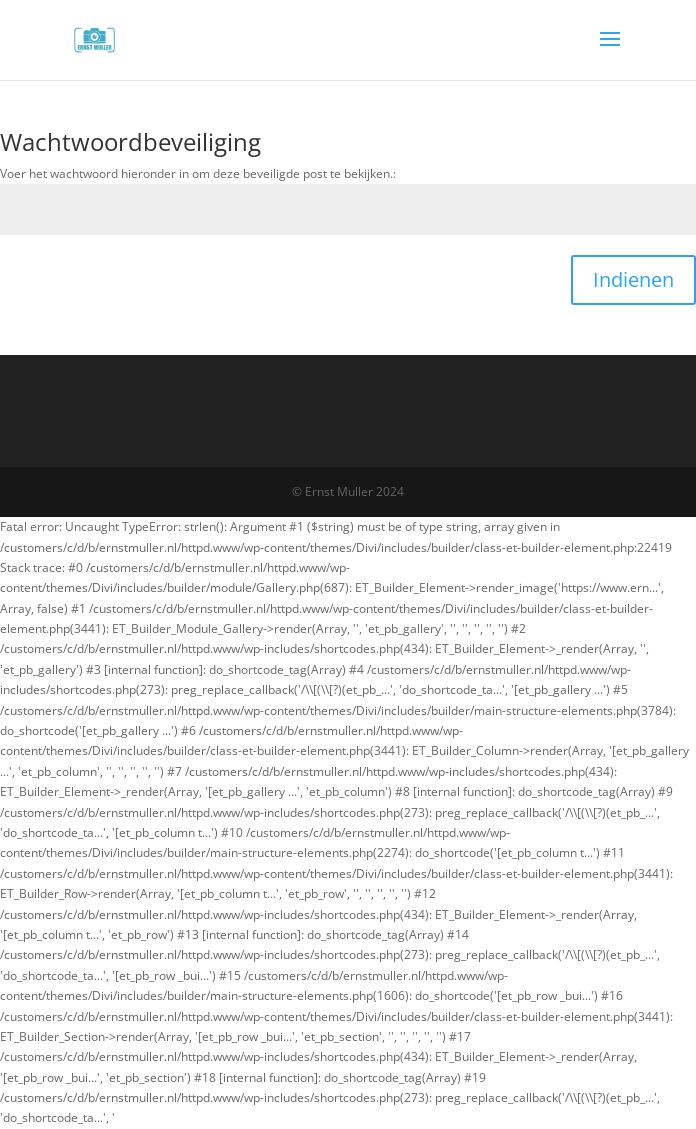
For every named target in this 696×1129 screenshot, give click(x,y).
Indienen (633, 279)
